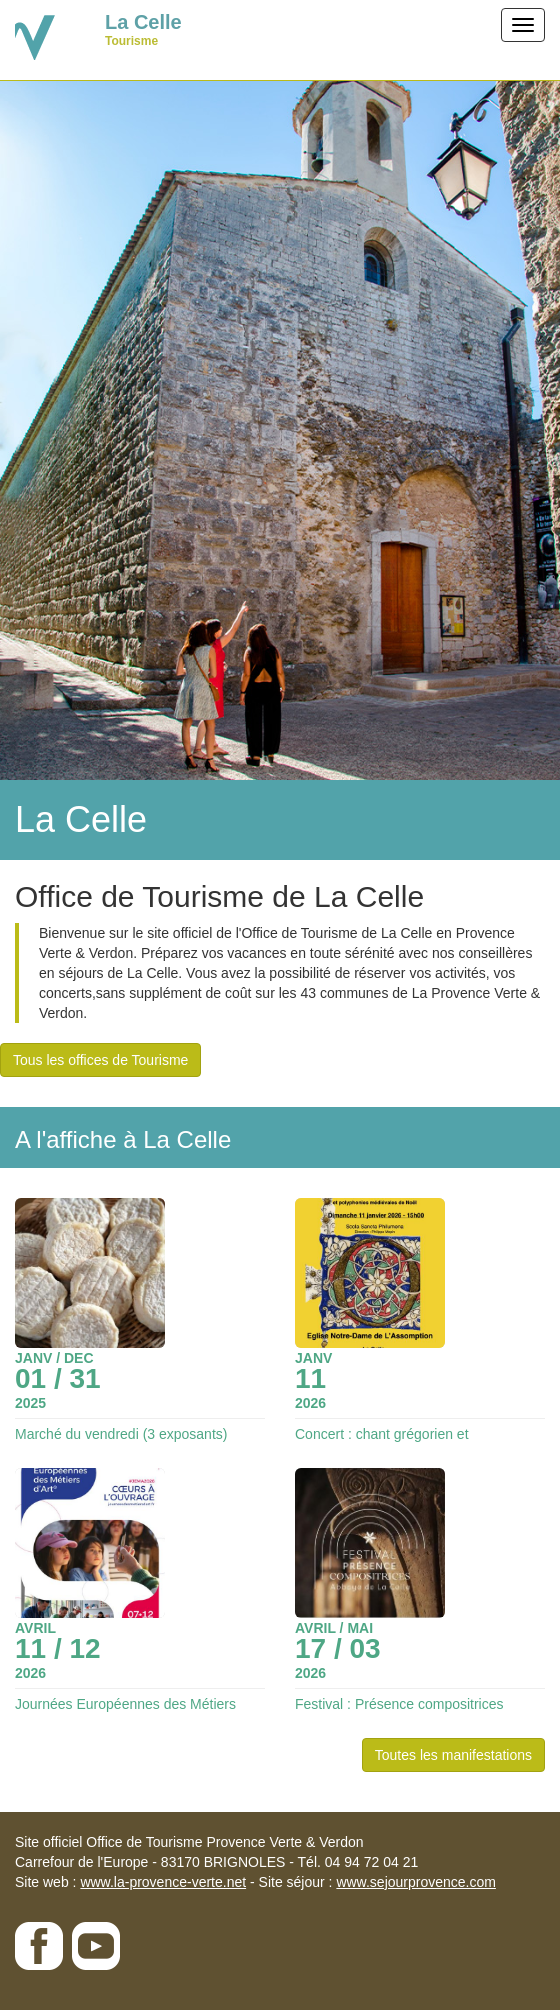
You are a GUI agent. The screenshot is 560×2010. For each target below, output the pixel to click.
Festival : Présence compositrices (399, 1704)
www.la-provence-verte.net (163, 1882)
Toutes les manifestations (453, 1755)
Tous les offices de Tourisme (100, 1060)
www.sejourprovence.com (416, 1882)
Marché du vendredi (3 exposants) (121, 1434)
